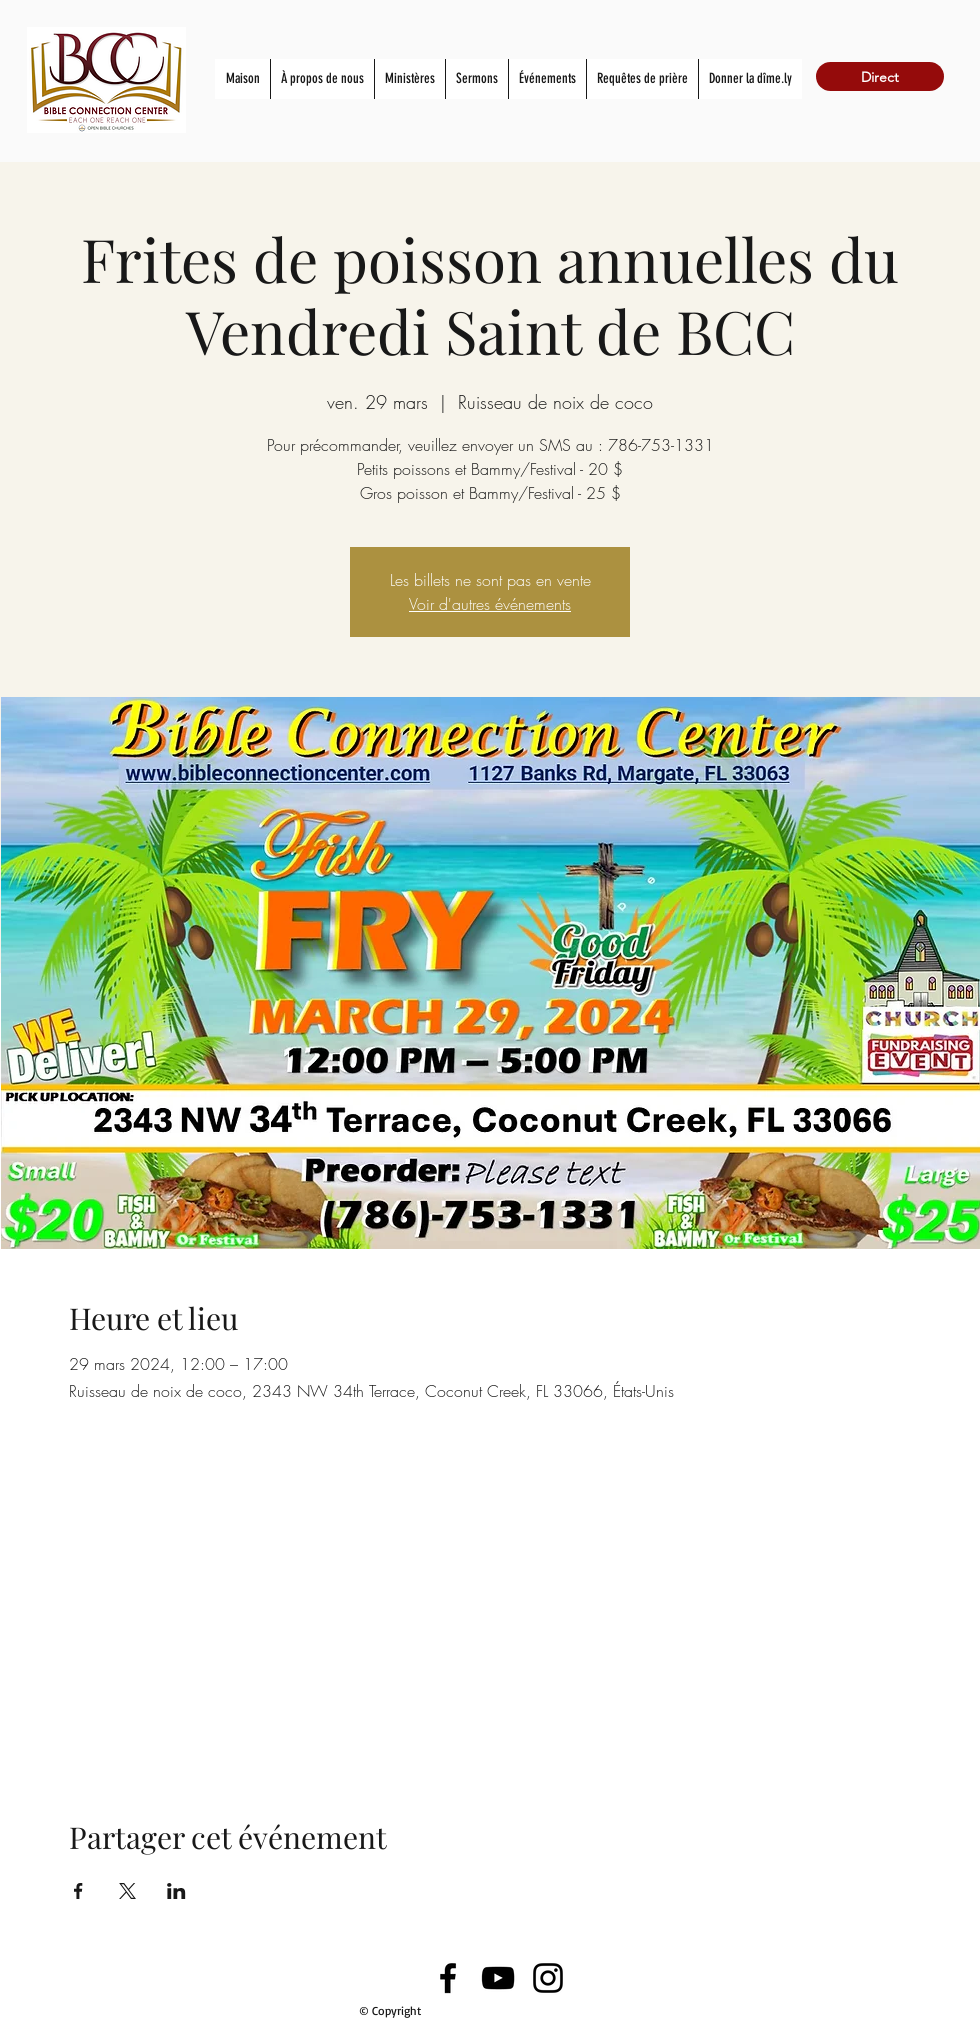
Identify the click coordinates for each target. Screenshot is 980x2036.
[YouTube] (498, 1978)
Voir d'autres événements (490, 604)
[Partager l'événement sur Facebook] (78, 1891)
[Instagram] (548, 1978)
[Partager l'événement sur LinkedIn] (176, 1891)
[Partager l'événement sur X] (127, 1891)
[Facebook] (448, 1978)
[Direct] (880, 76)
